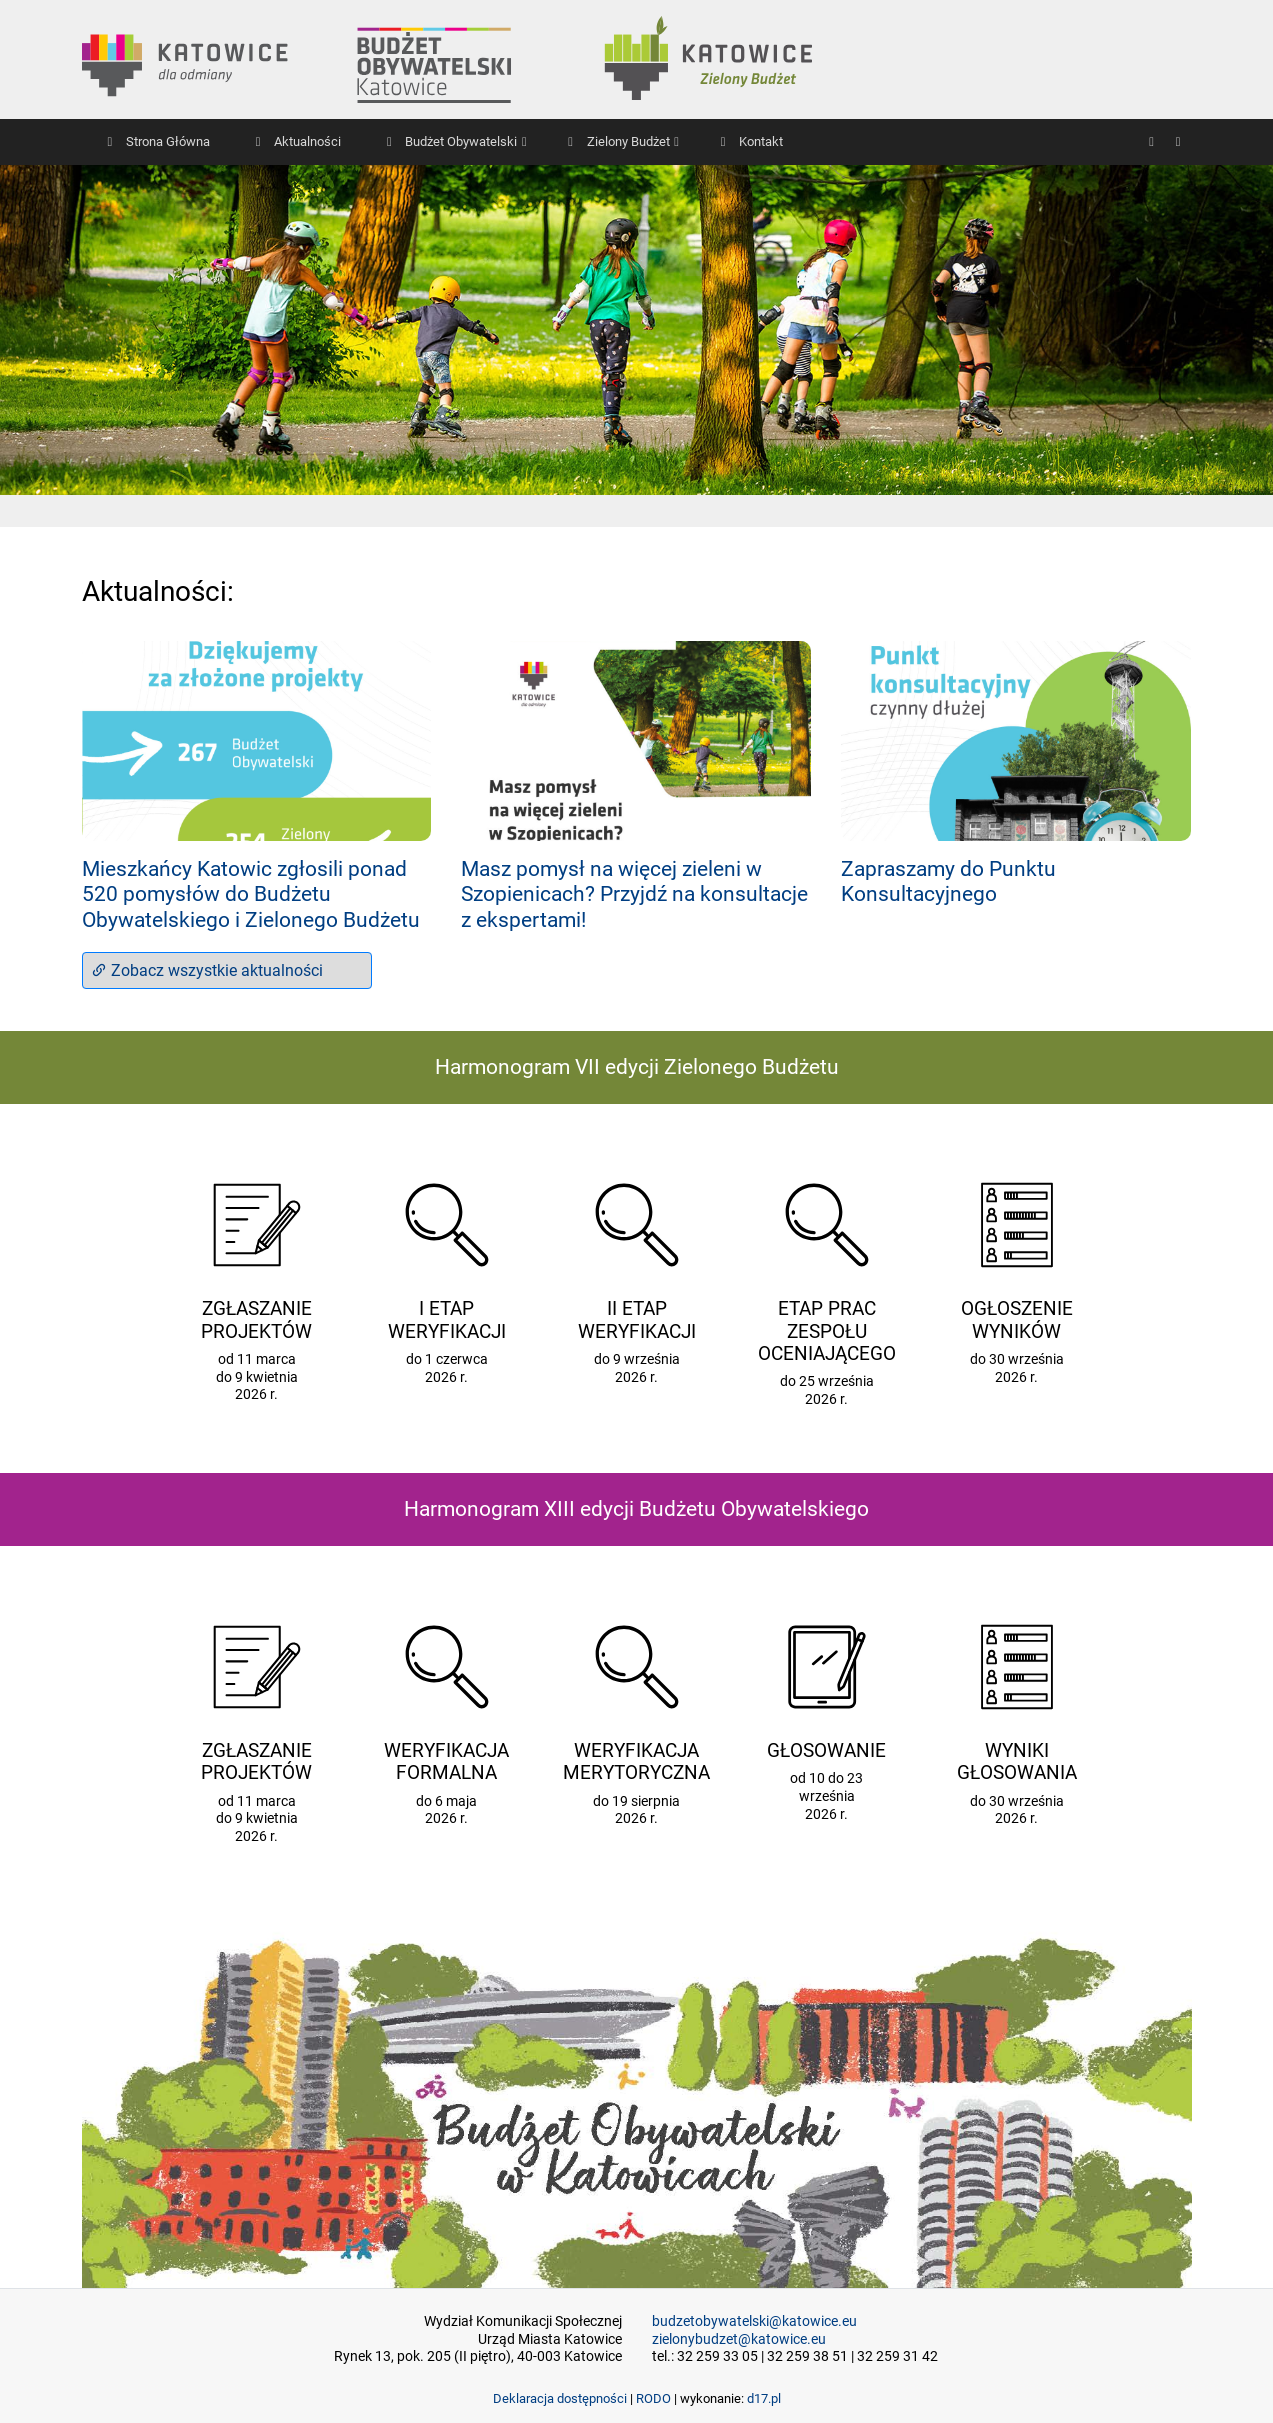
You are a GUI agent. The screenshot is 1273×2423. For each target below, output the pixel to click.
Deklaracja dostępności (560, 2398)
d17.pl (764, 2398)
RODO (653, 2398)
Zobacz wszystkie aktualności (207, 970)
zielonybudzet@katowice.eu (739, 2339)
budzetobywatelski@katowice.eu (754, 2321)
